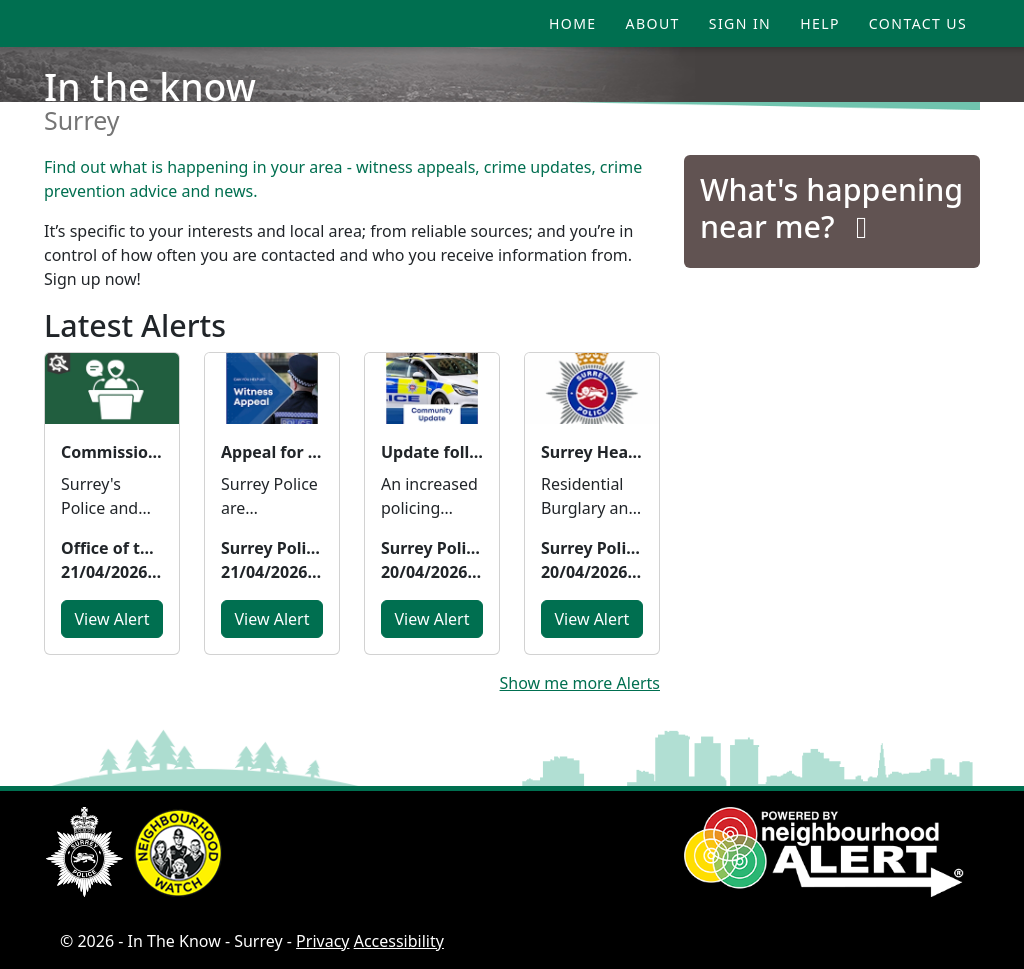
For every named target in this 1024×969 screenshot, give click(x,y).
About (653, 23)
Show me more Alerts (580, 683)
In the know (150, 86)
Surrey (82, 120)
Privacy (322, 941)
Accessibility (399, 941)
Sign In (740, 23)
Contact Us (918, 23)
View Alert (112, 619)
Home (573, 23)
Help (820, 23)
